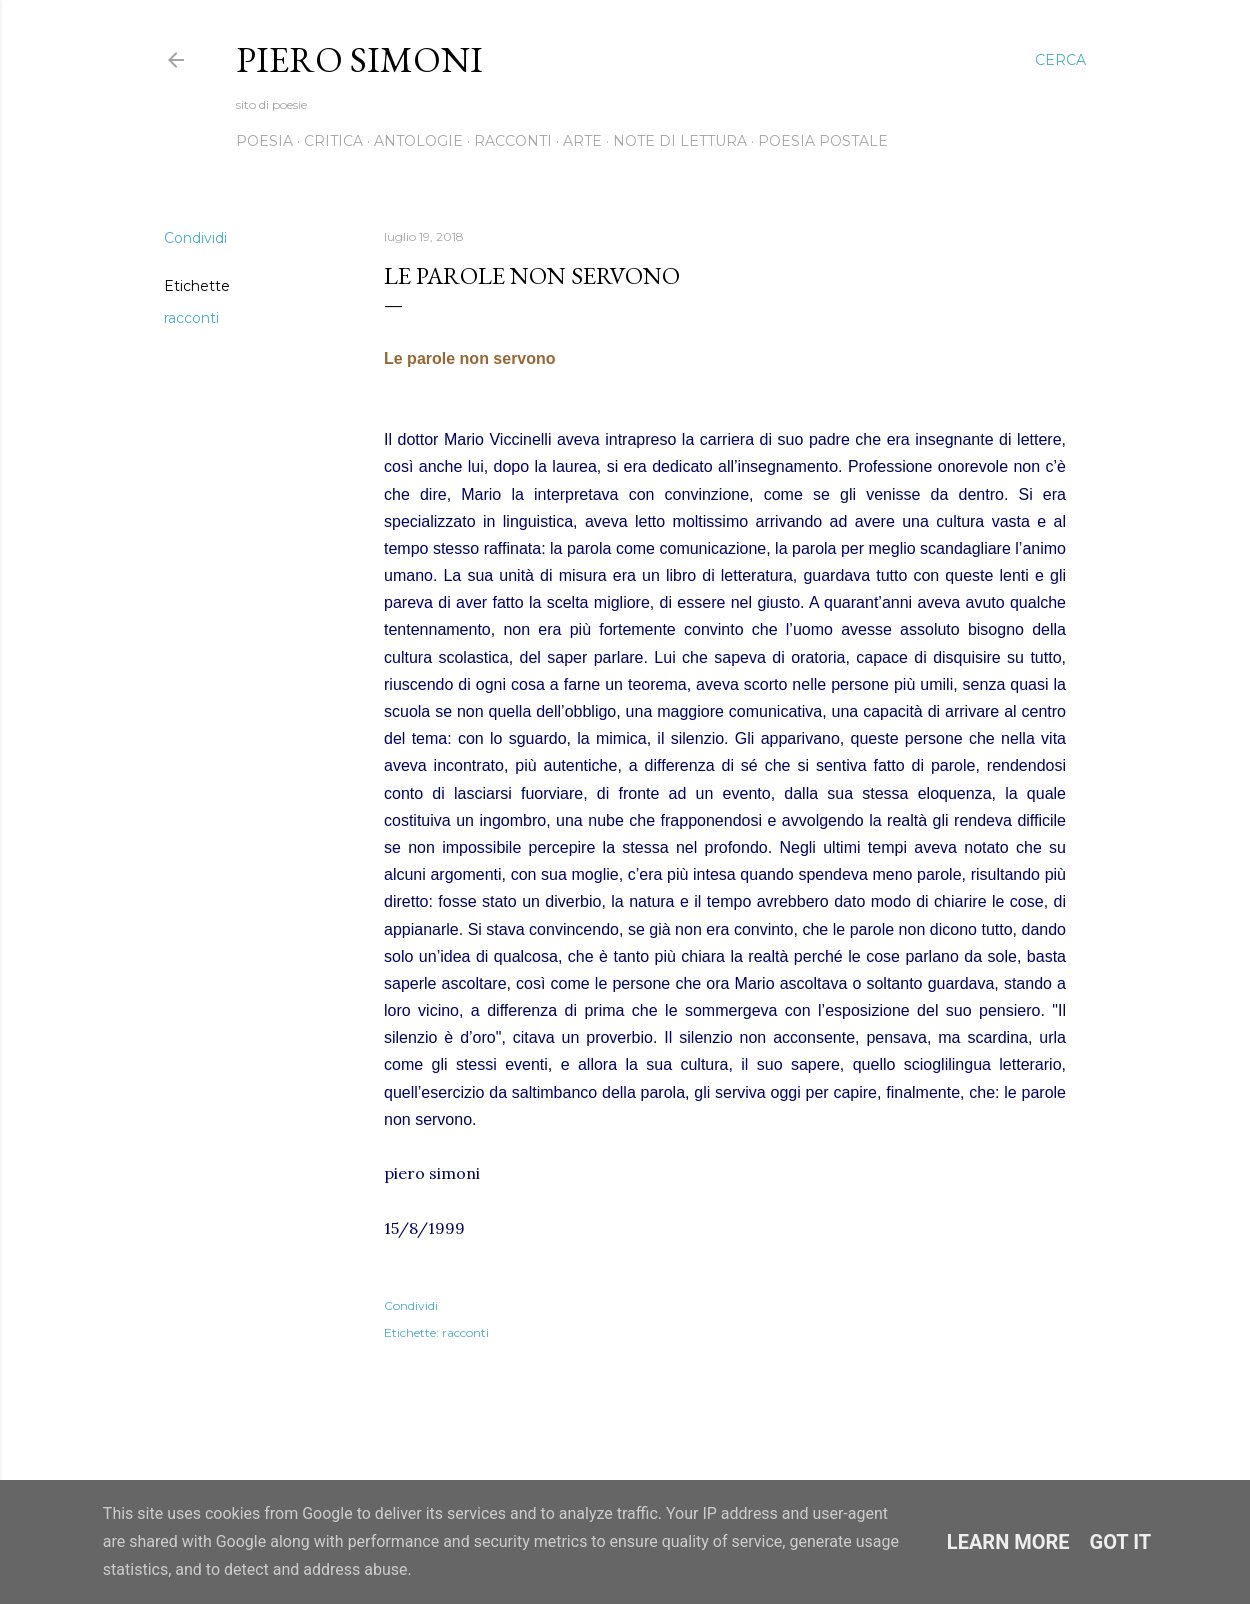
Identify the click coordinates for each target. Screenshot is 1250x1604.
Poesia (264, 141)
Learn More (1008, 1542)
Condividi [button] (195, 238)
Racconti (513, 141)
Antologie (418, 141)
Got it (1121, 1542)
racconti (191, 318)
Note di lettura (680, 141)
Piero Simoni (359, 59)
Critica (333, 141)
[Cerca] (1060, 60)
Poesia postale (823, 141)
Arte (582, 141)
